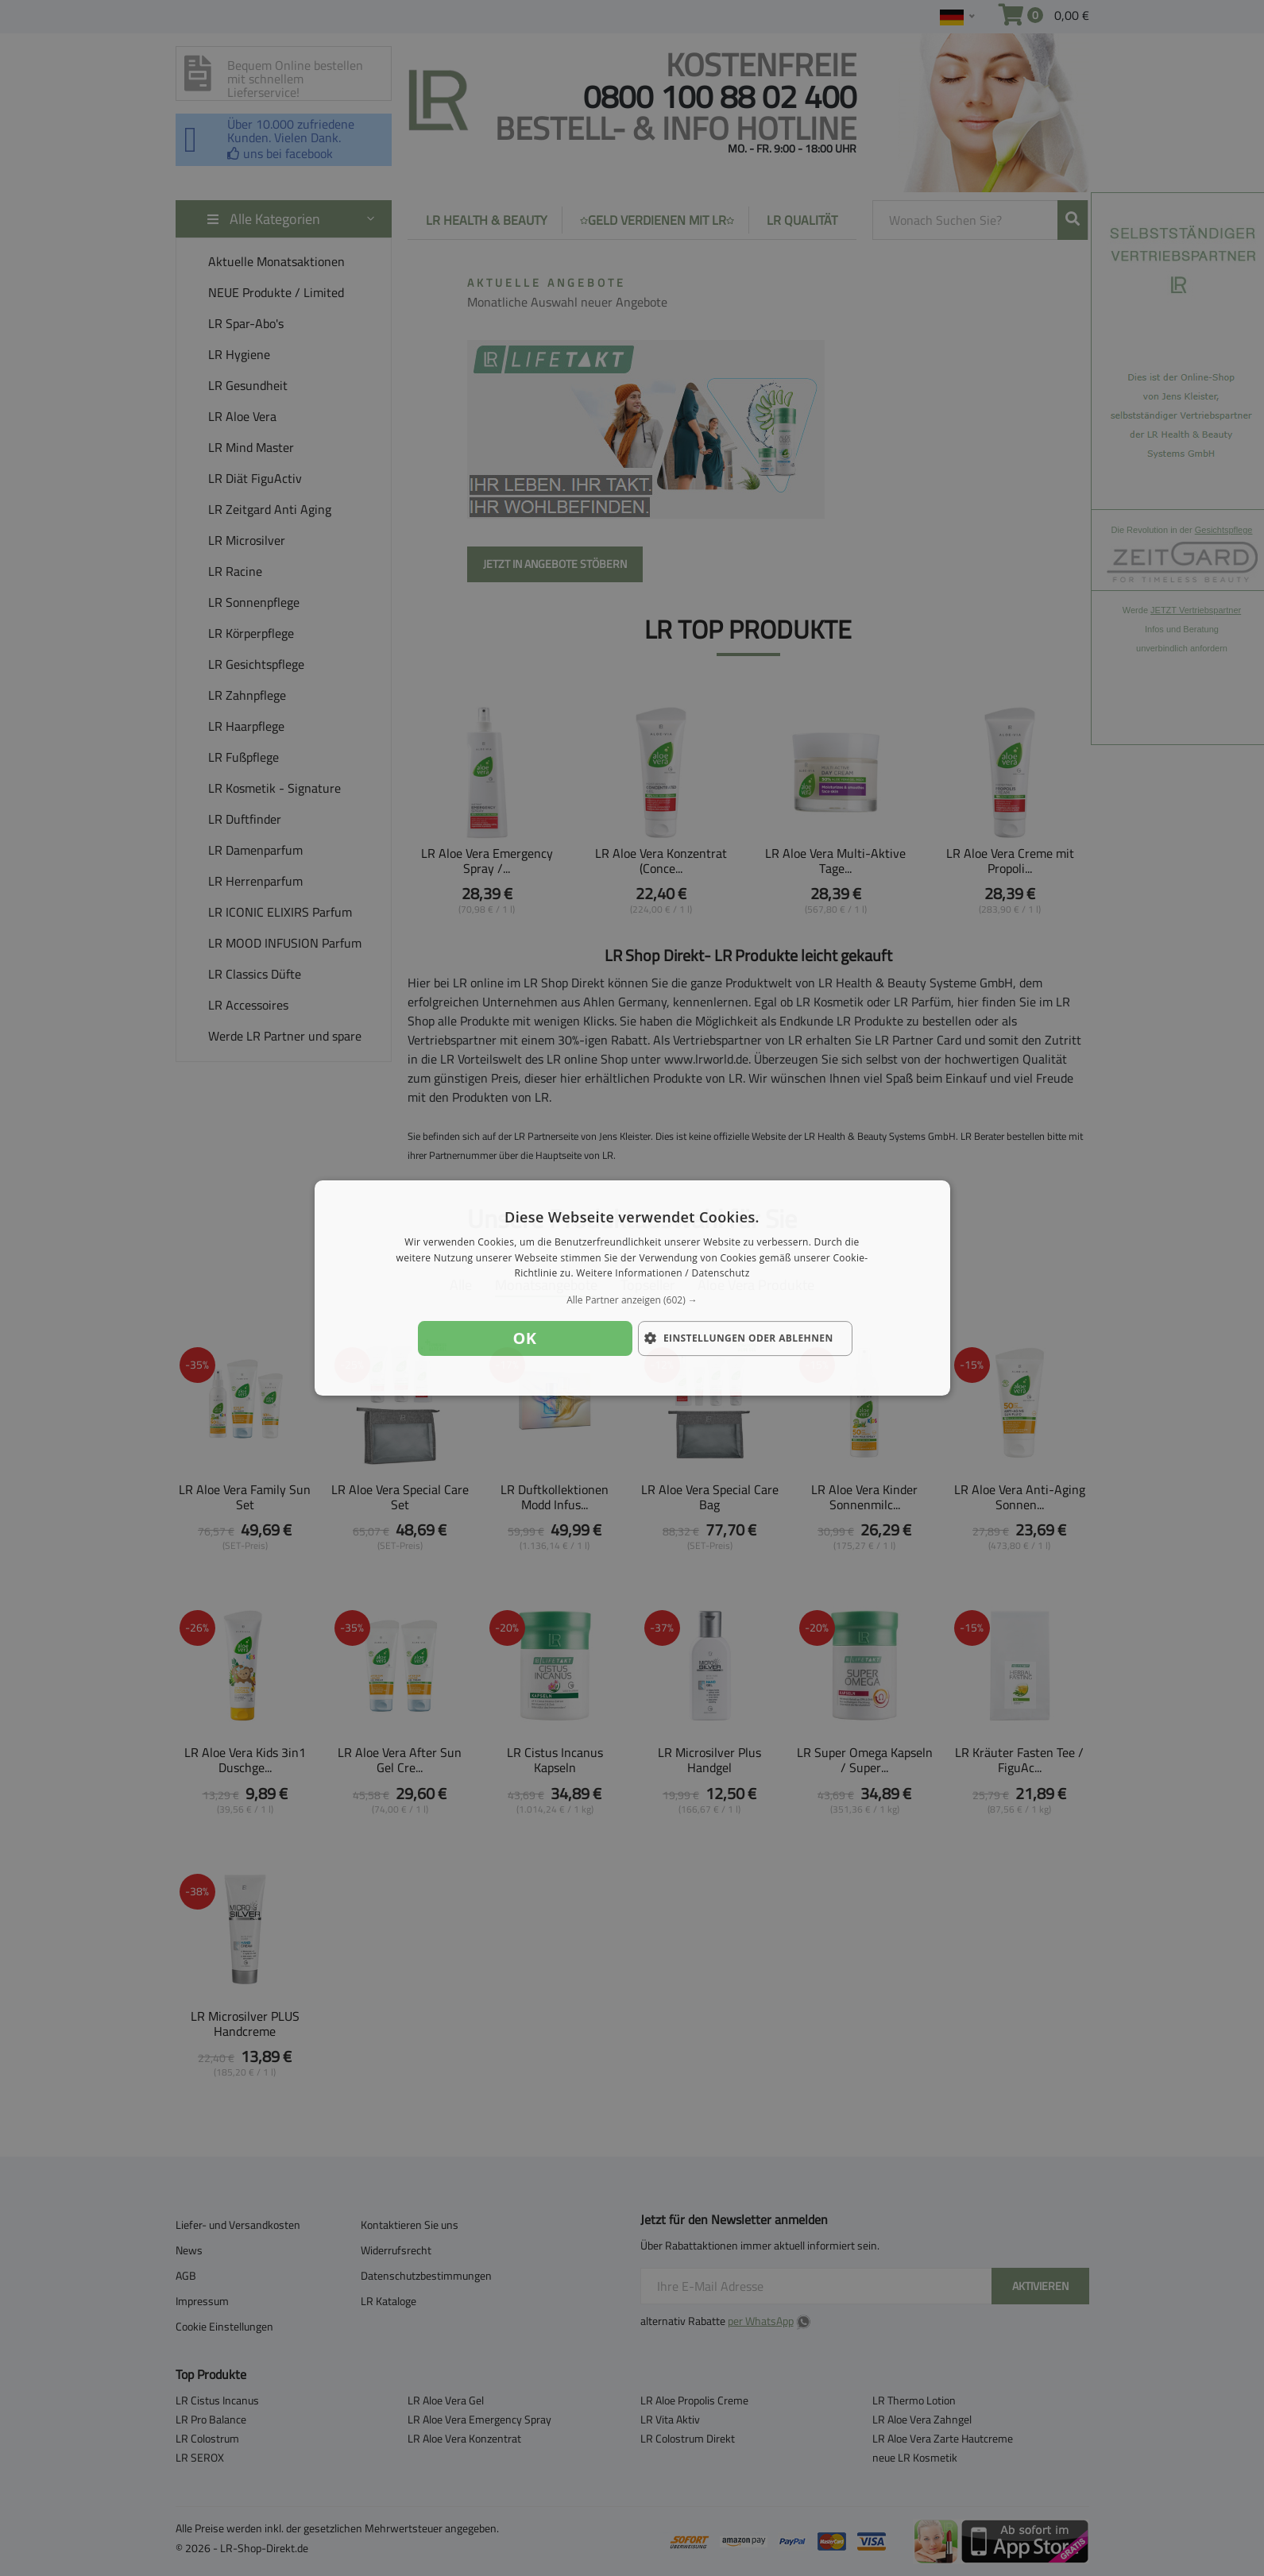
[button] (632, 1300)
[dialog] (632, 1288)
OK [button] (525, 1338)
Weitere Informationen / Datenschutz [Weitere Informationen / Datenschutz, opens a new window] (662, 1273)
